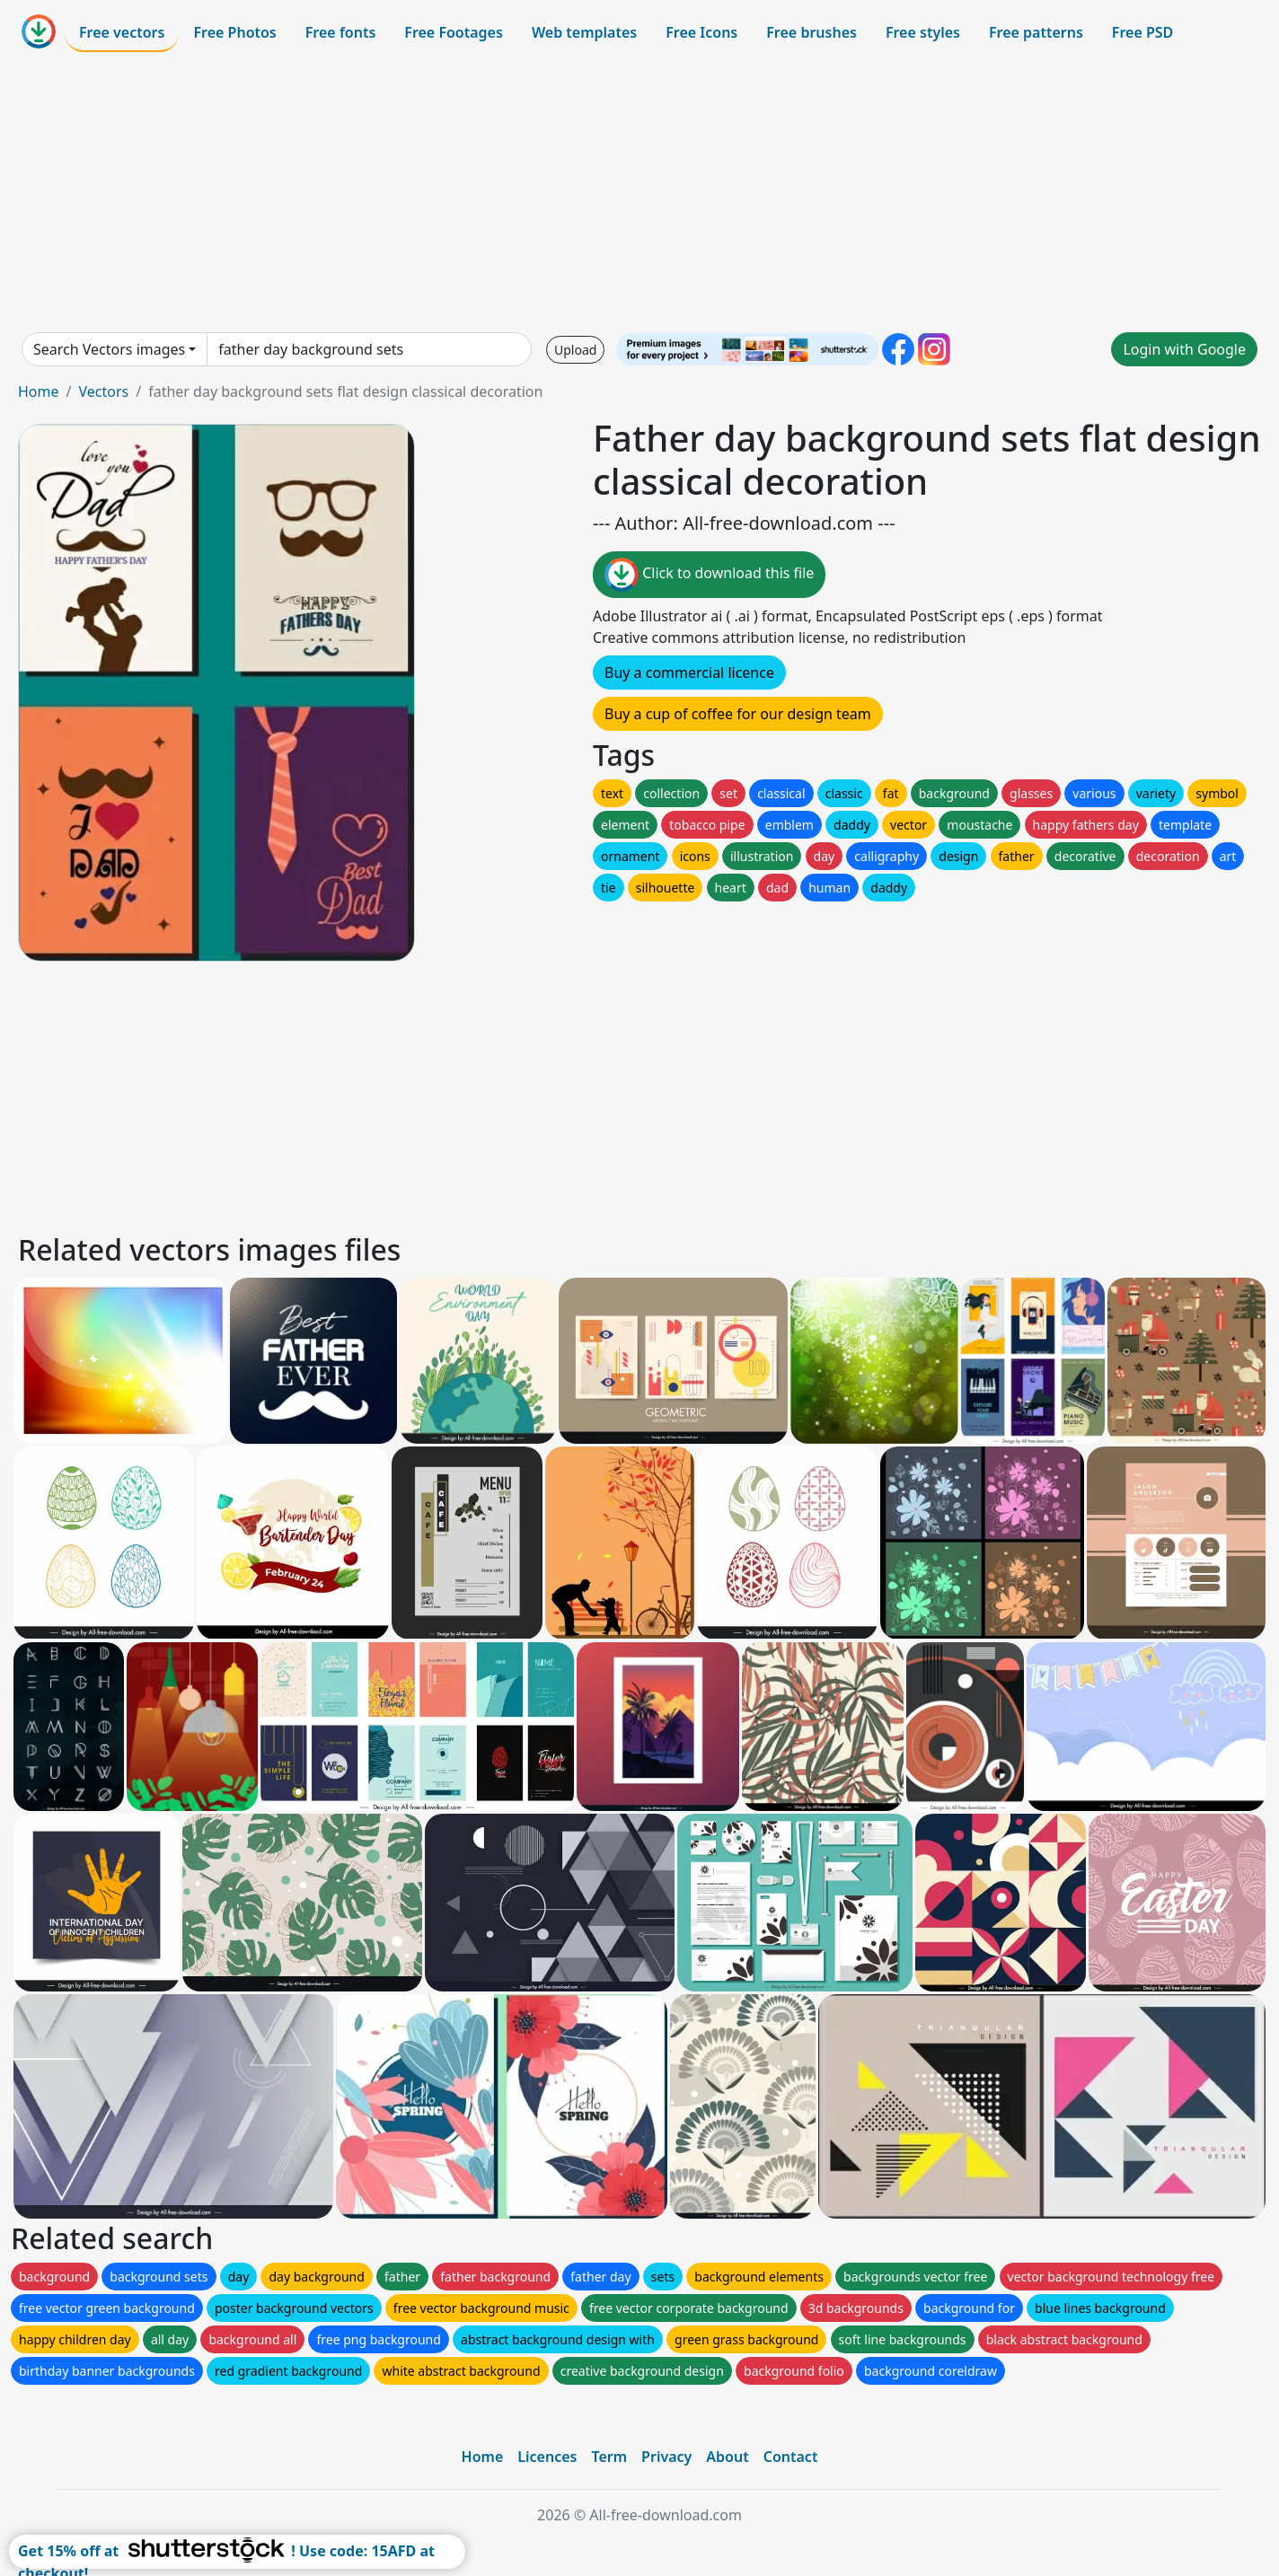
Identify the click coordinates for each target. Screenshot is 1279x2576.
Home (38, 391)
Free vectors (121, 32)
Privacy (666, 2456)
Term (609, 2456)
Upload (575, 349)
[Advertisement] (639, 192)
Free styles (923, 32)
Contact (790, 2456)
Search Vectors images (109, 349)
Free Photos (234, 32)
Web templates (584, 32)
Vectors (103, 391)
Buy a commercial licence (689, 672)
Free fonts (340, 32)
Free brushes (811, 32)
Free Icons (701, 32)
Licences (547, 2456)
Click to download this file (709, 575)
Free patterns (1036, 32)
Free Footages (453, 32)
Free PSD (1142, 32)
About (727, 2456)
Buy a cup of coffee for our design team (737, 714)
